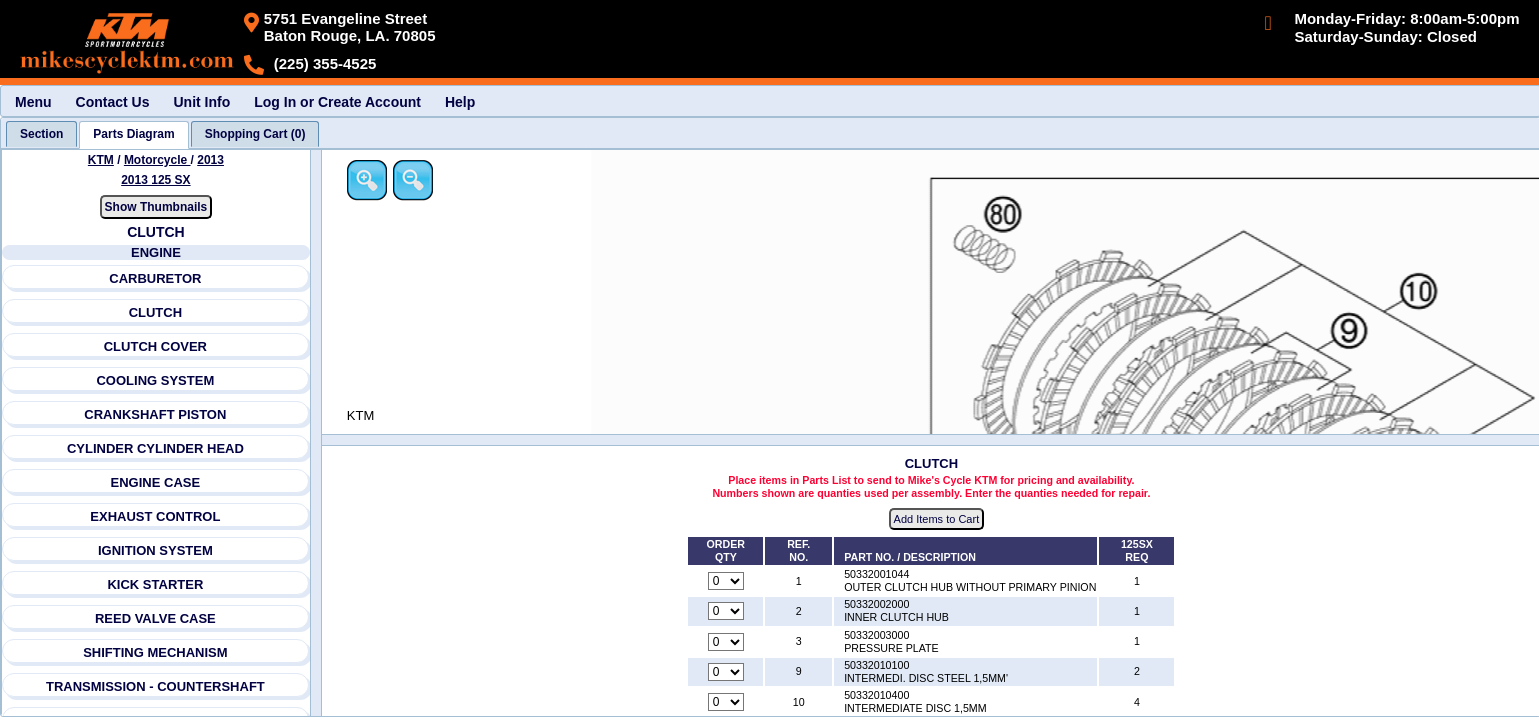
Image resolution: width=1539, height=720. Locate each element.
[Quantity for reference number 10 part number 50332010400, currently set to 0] (726, 702)
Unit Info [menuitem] (201, 102)
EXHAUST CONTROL (155, 516)
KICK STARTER (155, 584)
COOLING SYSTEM (155, 380)
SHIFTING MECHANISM (155, 652)
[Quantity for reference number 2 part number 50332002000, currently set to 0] (726, 611)
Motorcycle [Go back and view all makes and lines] (157, 160)
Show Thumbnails (156, 207)
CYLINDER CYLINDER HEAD (155, 448)
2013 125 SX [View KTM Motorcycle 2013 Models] (155, 180)
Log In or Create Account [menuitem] (337, 102)
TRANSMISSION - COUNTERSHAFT (155, 686)
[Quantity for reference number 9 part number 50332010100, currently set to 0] (726, 672)
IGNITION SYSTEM (155, 550)
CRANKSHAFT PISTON (155, 414)
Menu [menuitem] (33, 102)
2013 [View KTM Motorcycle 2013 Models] (210, 160)
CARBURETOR (155, 278)
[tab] (41, 134)
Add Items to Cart (937, 519)
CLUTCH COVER (155, 346)
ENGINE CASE (156, 482)
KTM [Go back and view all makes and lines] (101, 160)
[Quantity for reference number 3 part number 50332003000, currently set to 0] (726, 642)
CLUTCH (155, 312)
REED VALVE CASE (155, 618)
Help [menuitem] (460, 102)
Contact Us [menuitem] (113, 102)
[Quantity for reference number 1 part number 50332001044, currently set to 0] (726, 581)
